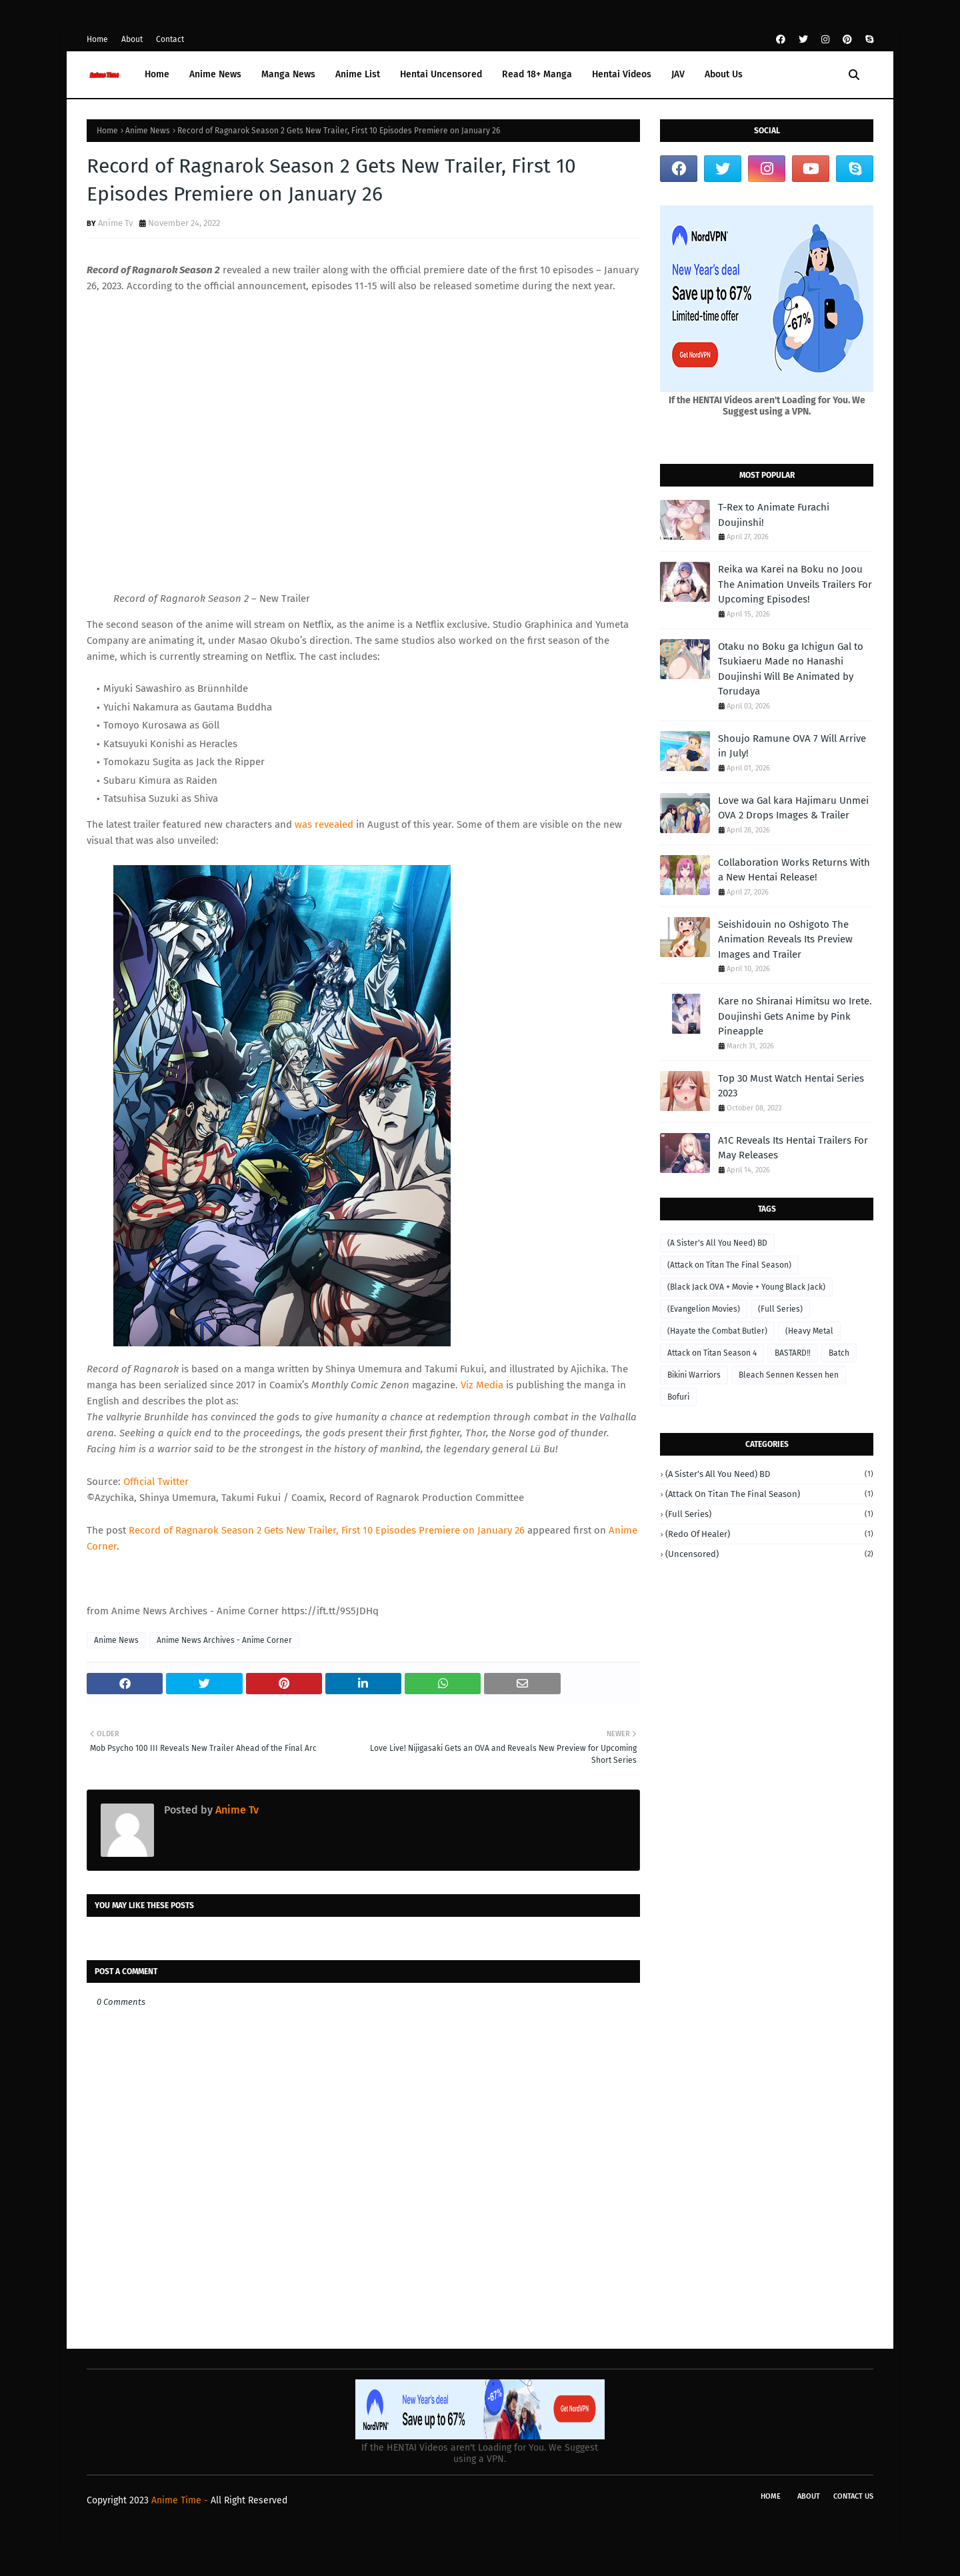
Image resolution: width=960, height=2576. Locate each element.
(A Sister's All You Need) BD (717, 1243)
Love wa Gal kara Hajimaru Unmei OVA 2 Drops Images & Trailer (793, 808)
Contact (170, 39)
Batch (839, 1353)
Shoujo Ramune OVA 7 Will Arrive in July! (792, 746)
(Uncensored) (769, 1554)
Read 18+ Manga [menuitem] (537, 74)
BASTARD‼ (793, 1353)
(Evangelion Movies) (703, 1309)
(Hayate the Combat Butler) (717, 1331)
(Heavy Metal (809, 1331)
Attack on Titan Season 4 (712, 1353)
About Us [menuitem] (724, 74)
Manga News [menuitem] (288, 74)
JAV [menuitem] (678, 74)
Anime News (147, 130)
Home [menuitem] (157, 74)
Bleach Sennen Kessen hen (789, 1375)
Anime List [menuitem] (357, 74)
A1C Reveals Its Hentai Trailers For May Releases (793, 1148)
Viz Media (482, 1385)
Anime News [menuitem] (215, 74)
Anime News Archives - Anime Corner (224, 1640)
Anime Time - (181, 2500)
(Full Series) (780, 1309)
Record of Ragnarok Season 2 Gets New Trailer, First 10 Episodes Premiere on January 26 (327, 1530)
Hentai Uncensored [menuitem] (441, 74)
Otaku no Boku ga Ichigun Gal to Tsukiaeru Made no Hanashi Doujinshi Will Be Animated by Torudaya (790, 669)
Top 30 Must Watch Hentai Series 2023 (791, 1086)
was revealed (324, 824)
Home (97, 39)
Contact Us (853, 2496)
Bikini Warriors (694, 1375)
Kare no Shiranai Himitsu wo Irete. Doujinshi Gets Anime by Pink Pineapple (795, 1016)
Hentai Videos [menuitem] (621, 74)
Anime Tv (115, 223)
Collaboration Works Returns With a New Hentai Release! (794, 870)
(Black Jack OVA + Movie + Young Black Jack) (746, 1287)
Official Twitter (156, 1482)
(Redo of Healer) (769, 1534)
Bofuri (678, 1397)
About (132, 39)
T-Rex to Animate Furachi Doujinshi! (773, 515)
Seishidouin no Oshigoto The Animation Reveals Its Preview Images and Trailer (785, 939)
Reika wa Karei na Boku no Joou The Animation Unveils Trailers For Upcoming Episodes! (795, 584)
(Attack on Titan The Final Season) (729, 1265)
